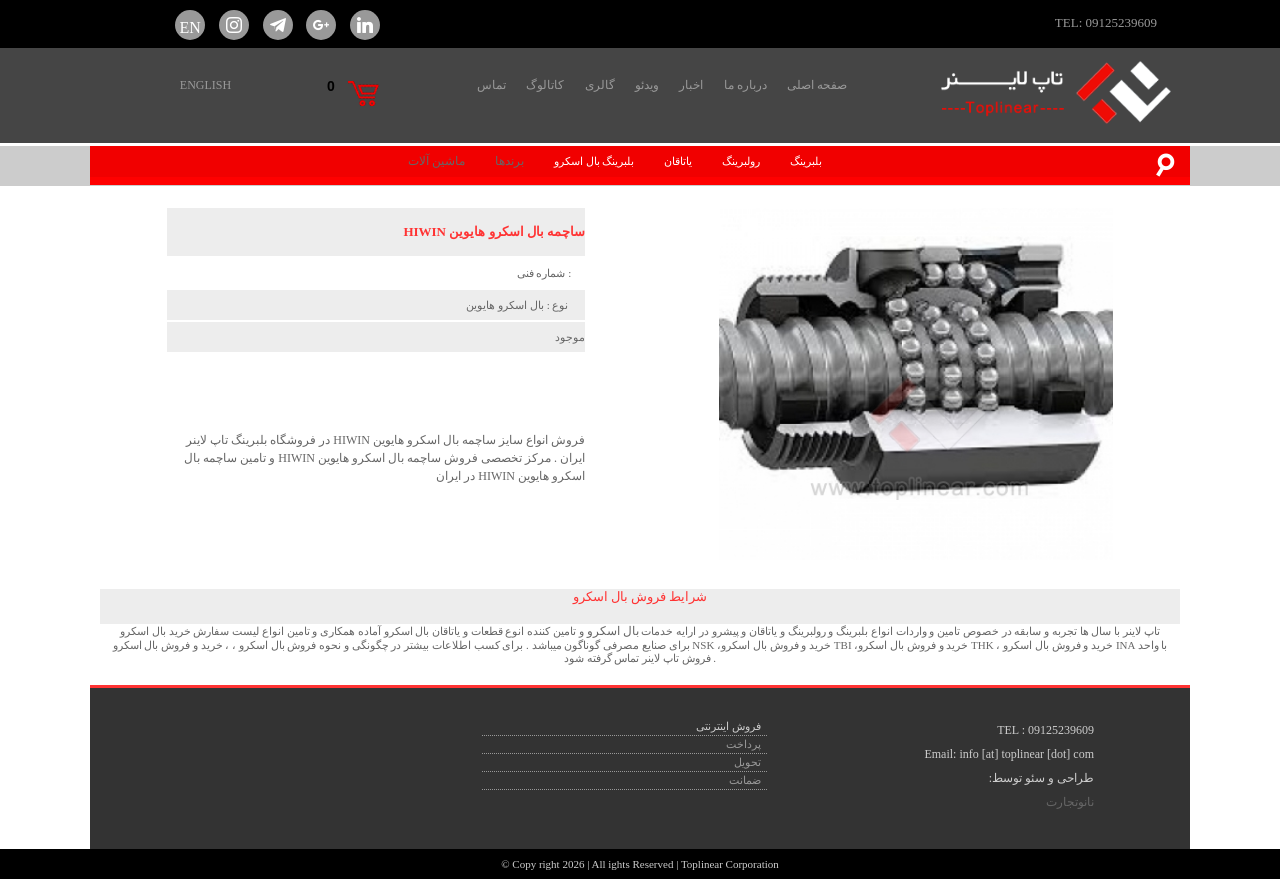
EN (190, 25)
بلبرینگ (806, 161)
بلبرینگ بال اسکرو (594, 161)
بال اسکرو (611, 631)
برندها (509, 161)
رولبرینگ (741, 161)
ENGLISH (205, 85)
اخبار (691, 85)
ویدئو (647, 85)
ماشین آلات (436, 161)
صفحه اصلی (817, 85)
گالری (600, 85)
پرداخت (743, 744)
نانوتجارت (1070, 802)
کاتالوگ (545, 85)
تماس (491, 85)
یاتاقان (678, 161)
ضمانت (745, 780)
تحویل (747, 762)
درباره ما (745, 85)
